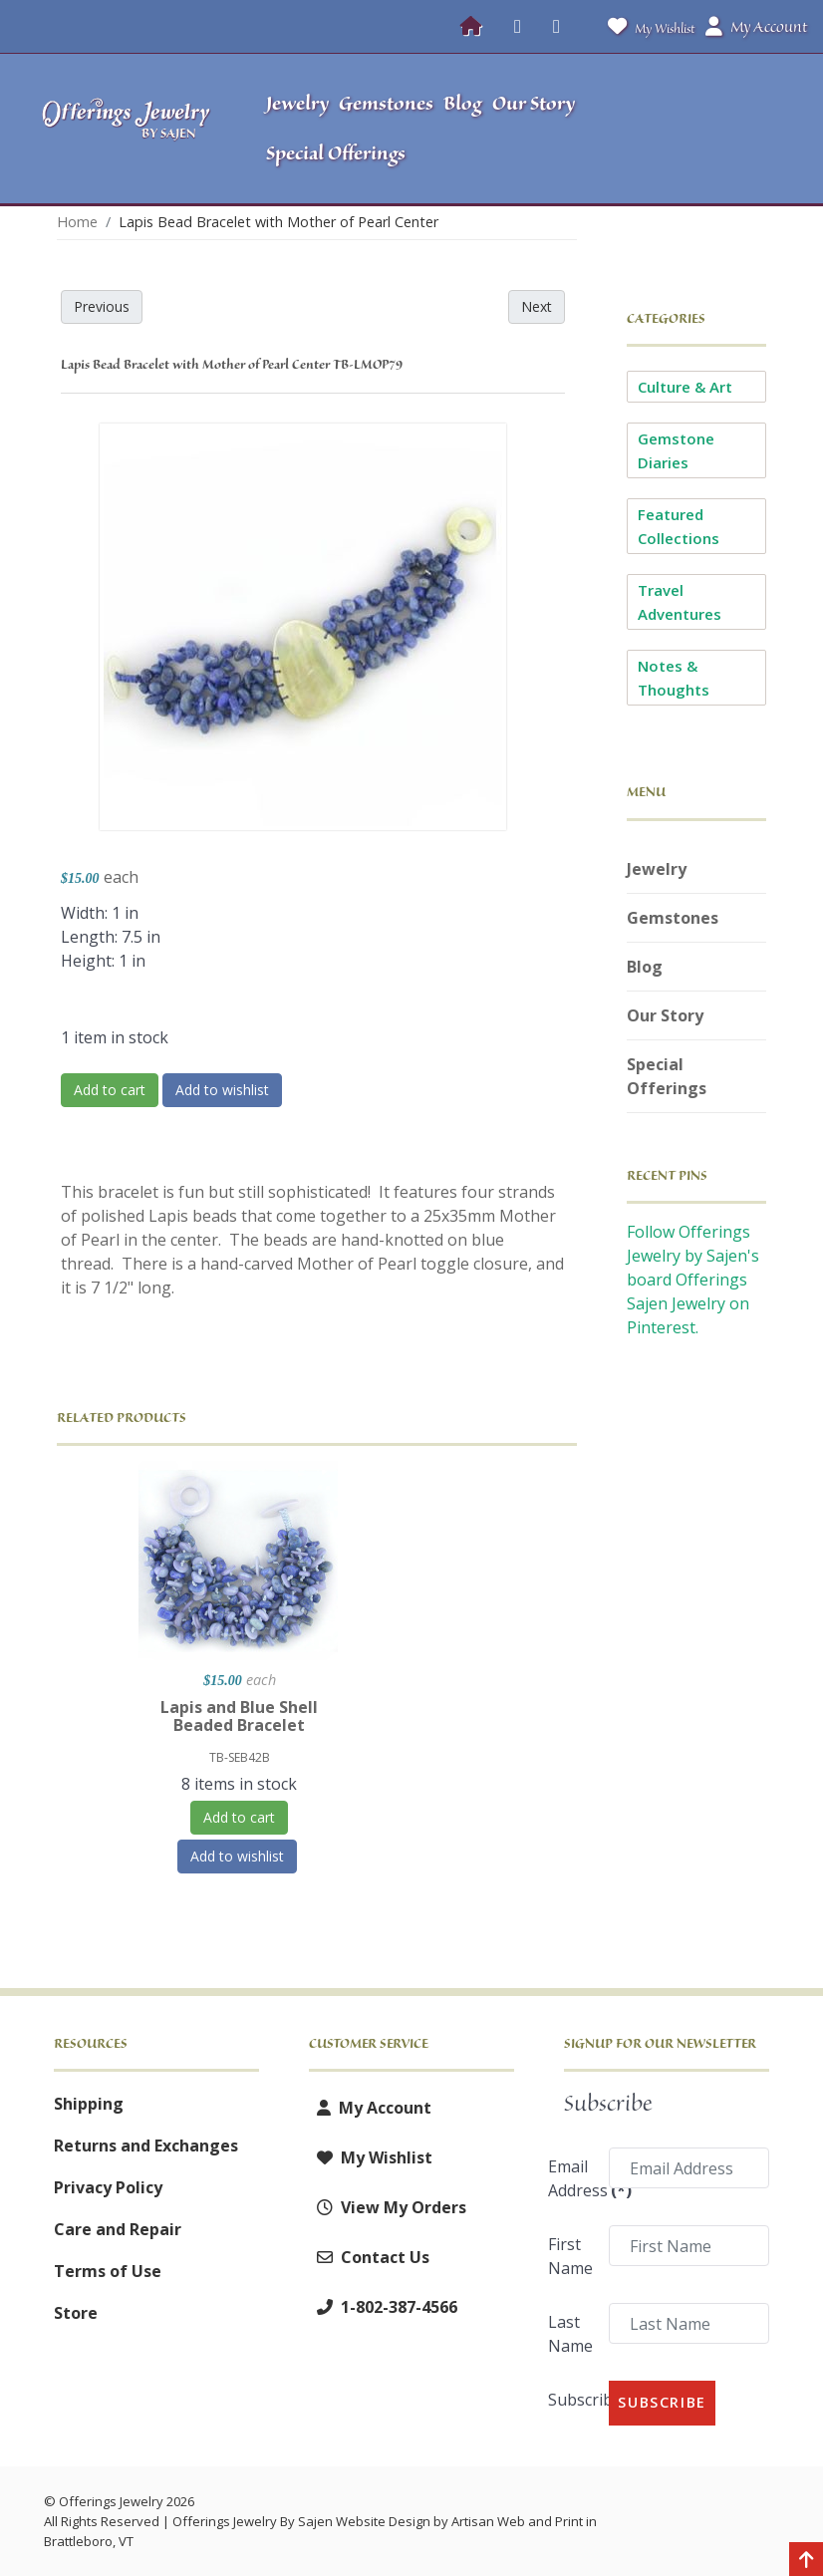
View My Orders (387, 2207)
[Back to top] (806, 2561)
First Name (570, 2256)
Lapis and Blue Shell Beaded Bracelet (239, 1716)
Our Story (665, 1015)
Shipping (89, 2104)
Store (76, 2313)
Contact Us (369, 2257)
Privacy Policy (108, 2187)
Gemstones (672, 918)
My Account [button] (756, 27)
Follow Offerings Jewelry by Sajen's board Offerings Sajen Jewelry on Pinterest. (693, 1279)
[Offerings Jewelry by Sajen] (126, 128)
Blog (645, 967)
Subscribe (572, 2400)
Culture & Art (685, 387)
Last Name (570, 2334)
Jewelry (656, 869)
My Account (370, 2108)
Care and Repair (117, 2229)
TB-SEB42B (239, 1757)
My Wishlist (647, 26)
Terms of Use (107, 2271)
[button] (715, 128)
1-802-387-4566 (383, 2307)
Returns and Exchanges (146, 2145)
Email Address (572, 2178)
